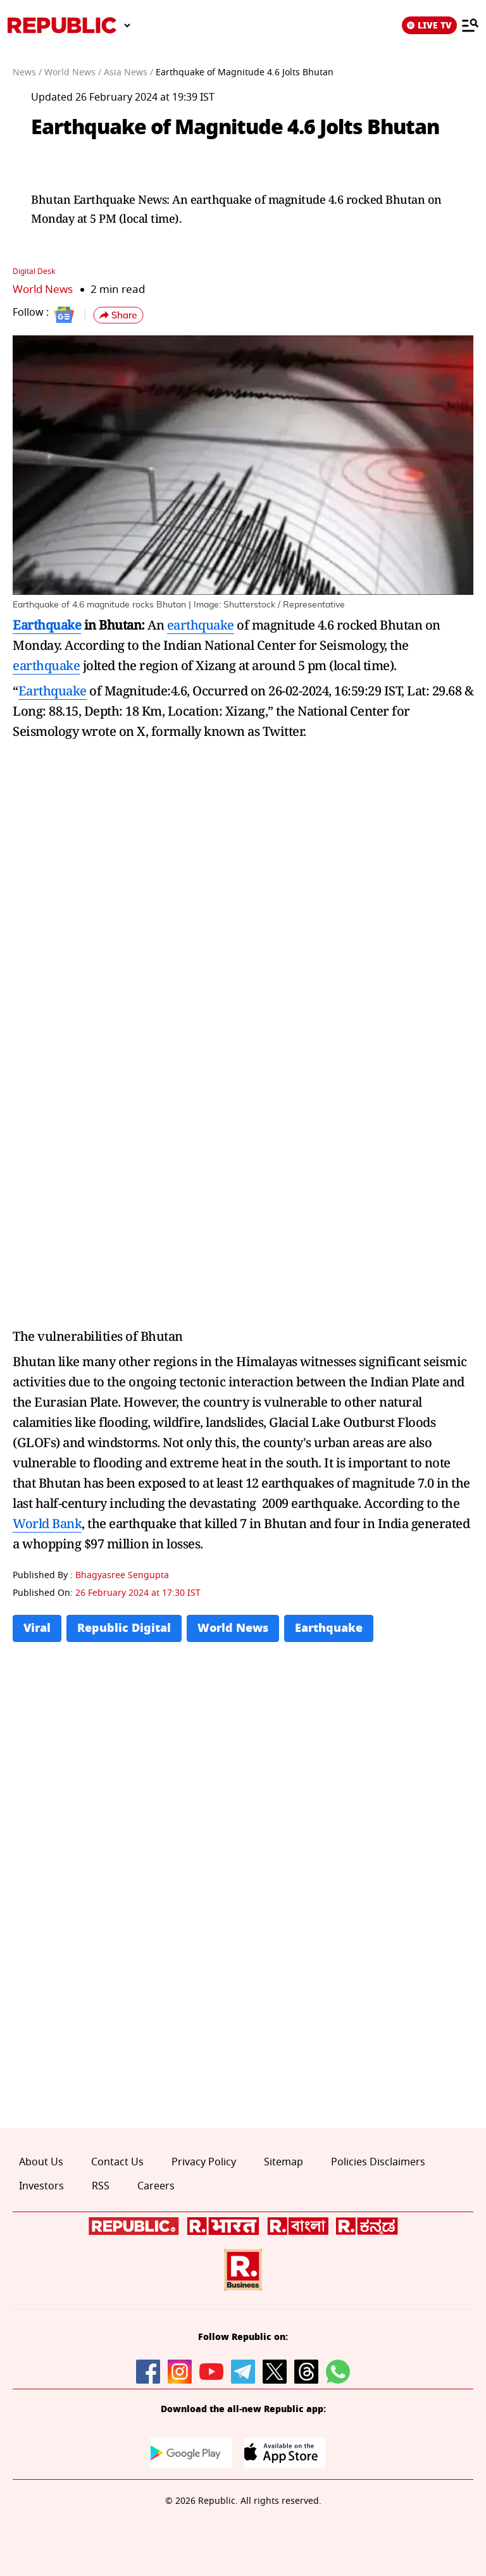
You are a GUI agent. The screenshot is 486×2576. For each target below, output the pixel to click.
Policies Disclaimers (378, 2161)
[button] (118, 315)
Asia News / (128, 72)
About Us (41, 2161)
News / (27, 72)
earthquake (200, 624)
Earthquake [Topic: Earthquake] (329, 1627)
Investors (41, 2186)
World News (43, 289)
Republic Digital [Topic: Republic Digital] (124, 1627)
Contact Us (117, 2161)
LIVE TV (429, 25)
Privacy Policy (203, 2161)
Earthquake (47, 624)
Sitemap (283, 2161)
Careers (156, 2186)
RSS (100, 2186)
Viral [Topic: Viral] (37, 1627)
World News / (72, 72)
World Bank (47, 1522)
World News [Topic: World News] (232, 1627)
